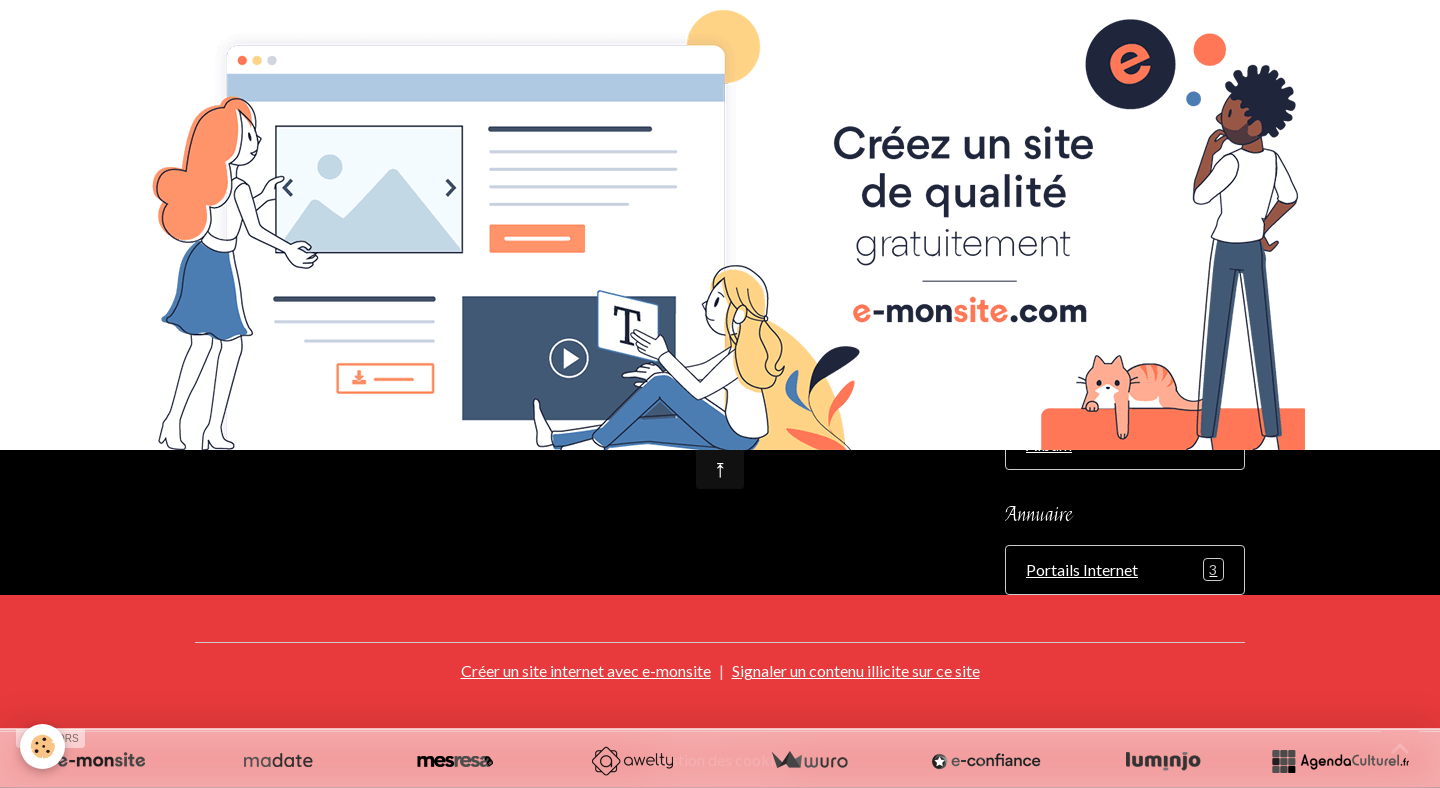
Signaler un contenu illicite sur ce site (856, 670)
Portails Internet (1125, 569)
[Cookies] (42, 746)
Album (1049, 444)
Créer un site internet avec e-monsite (586, 670)
